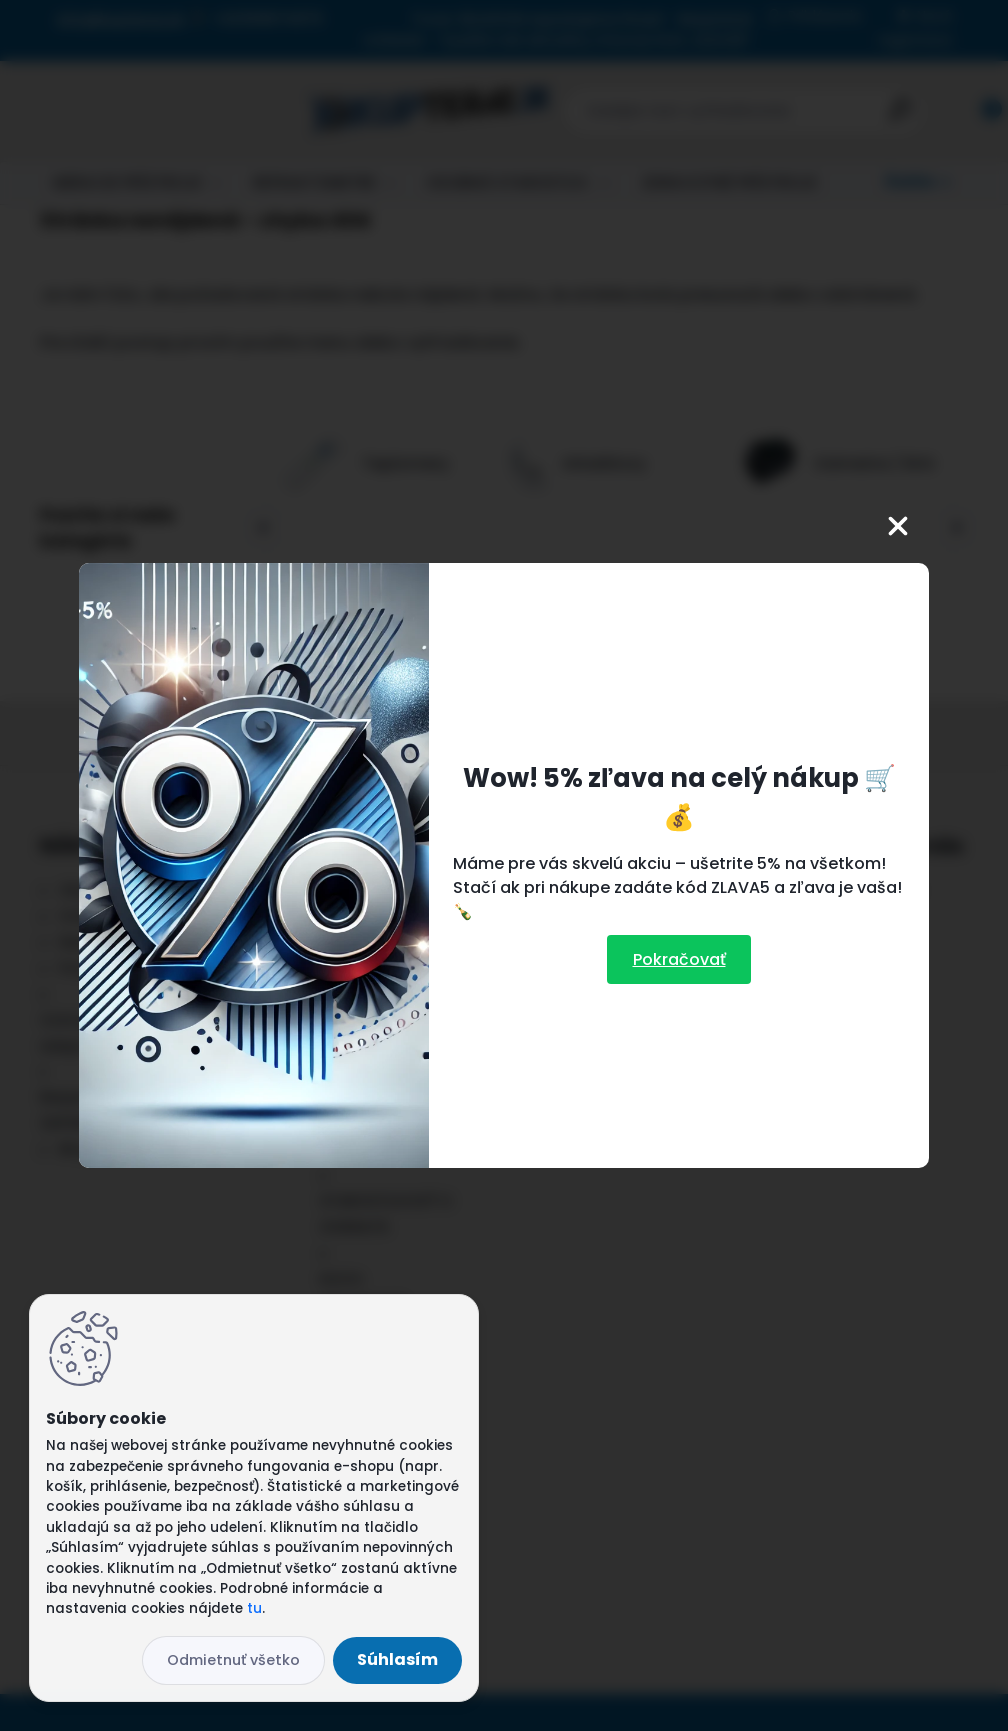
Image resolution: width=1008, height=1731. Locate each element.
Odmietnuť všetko (233, 1660)
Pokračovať (679, 959)
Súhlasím (397, 1659)
